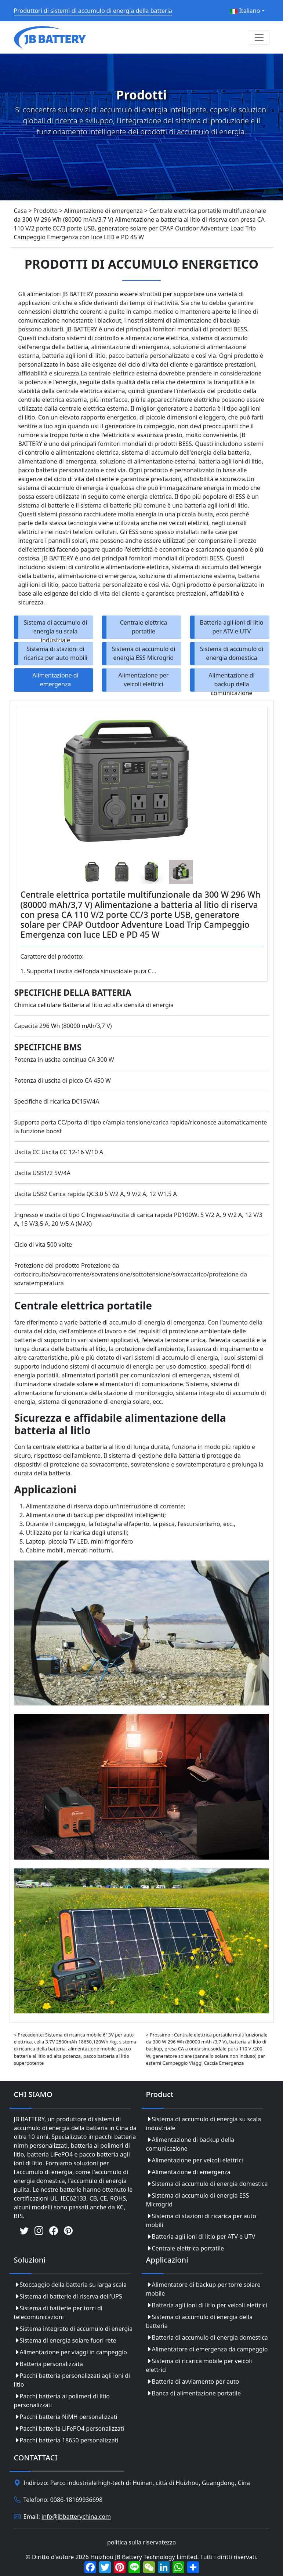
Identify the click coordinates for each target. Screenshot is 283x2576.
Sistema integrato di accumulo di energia (73, 2329)
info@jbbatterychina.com (76, 2517)
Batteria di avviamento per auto (192, 2381)
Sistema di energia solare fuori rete (65, 2340)
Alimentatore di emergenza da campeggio (207, 2349)
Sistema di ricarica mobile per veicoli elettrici (199, 2365)
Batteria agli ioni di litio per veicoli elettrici (206, 2305)
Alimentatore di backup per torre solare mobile (203, 2289)
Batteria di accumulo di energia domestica (207, 2337)
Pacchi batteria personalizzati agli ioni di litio (72, 2380)
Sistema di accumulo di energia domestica (232, 653)
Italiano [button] (245, 11)
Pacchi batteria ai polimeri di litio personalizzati (62, 2400)
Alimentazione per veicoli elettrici (144, 679)
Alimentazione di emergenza (55, 679)
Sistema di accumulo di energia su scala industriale (55, 628)
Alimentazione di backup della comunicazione (231, 681)
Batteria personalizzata (48, 2364)
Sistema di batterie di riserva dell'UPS (68, 2296)
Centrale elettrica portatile (143, 626)
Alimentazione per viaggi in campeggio (70, 2352)
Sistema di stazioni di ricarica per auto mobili (55, 653)
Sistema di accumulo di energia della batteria (199, 2321)
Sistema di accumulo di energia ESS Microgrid (143, 653)
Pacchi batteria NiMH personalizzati (65, 2417)
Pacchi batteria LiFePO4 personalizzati (69, 2428)
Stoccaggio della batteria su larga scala (70, 2285)
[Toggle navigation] (259, 37)
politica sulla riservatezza (141, 2542)
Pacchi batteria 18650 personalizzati (66, 2440)
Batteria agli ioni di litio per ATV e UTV (231, 626)
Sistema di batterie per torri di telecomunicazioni (58, 2312)
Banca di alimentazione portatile (193, 2393)
